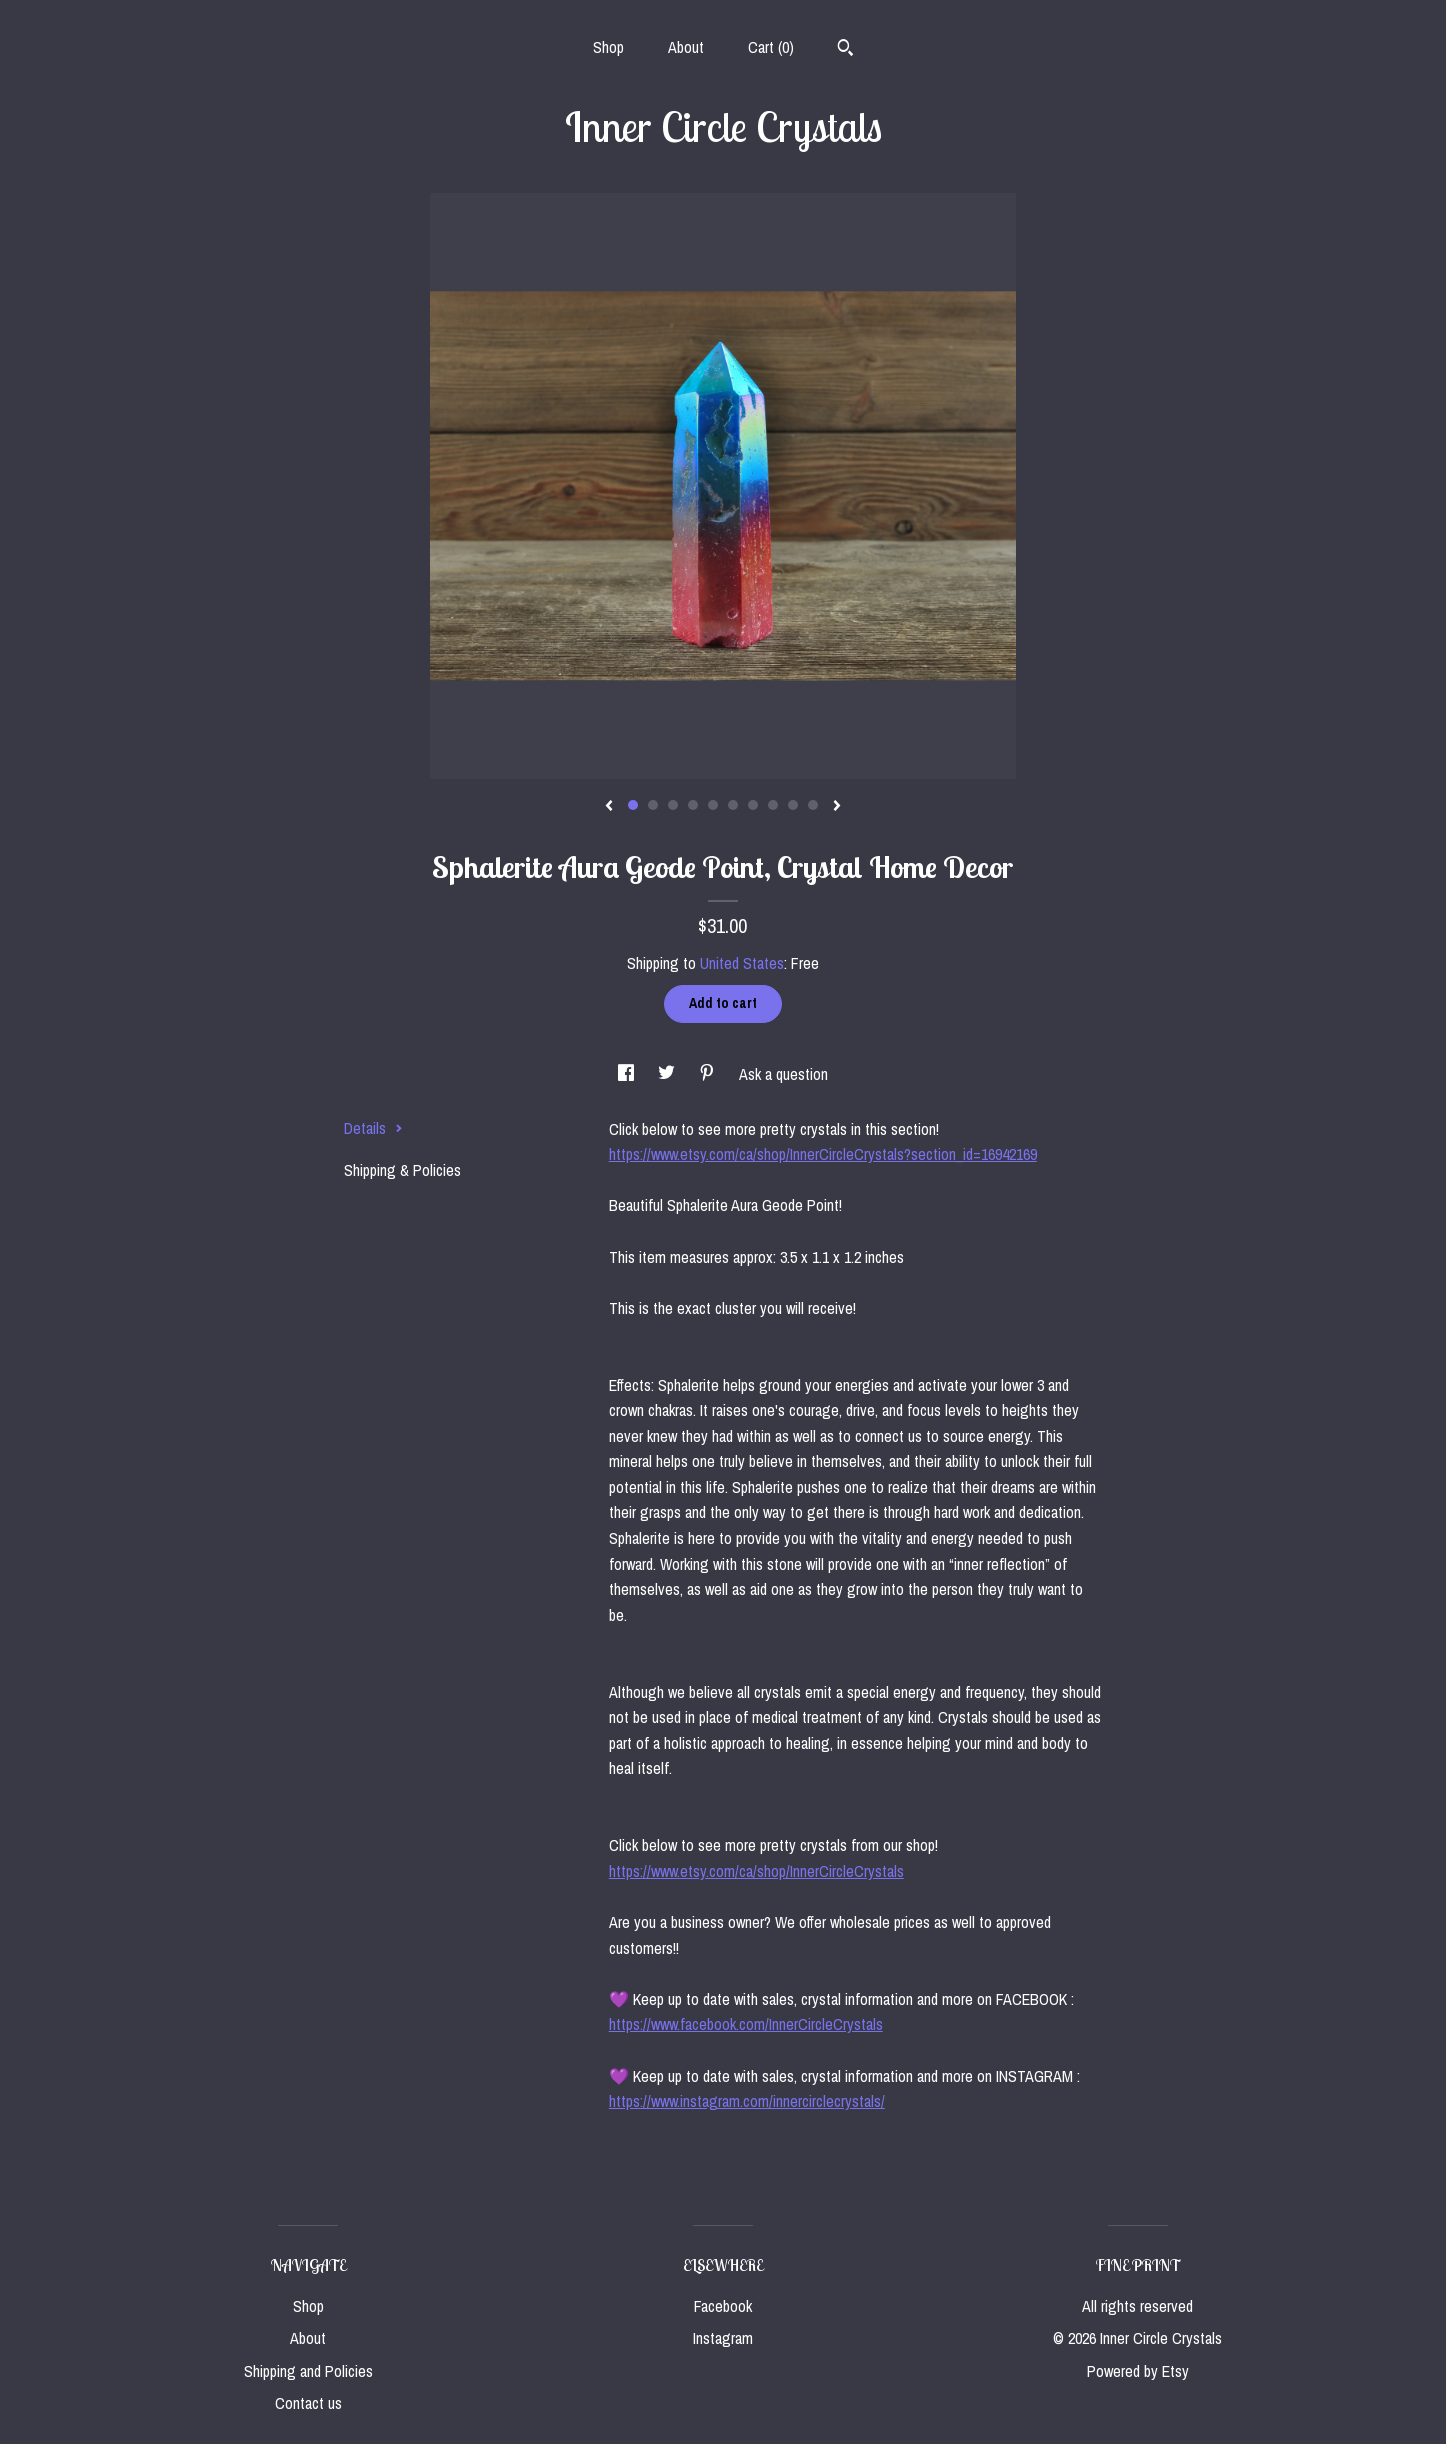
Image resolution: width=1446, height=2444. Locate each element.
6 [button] (733, 805)
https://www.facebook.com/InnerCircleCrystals (746, 2024)
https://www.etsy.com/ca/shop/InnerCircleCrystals (756, 1871)
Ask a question (783, 1074)
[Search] (845, 50)
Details (373, 1128)
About (686, 47)
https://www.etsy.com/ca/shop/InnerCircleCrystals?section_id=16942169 (823, 1154)
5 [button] (713, 805)
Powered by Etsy (1138, 2371)
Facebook (723, 2306)
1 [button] (633, 805)
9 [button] (793, 805)
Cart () (771, 47)
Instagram (723, 2338)
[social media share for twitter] (668, 1074)
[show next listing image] (837, 807)
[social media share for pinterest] (709, 1074)
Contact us (308, 2403)
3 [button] (673, 805)
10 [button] (813, 805)
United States (742, 963)
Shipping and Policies (308, 2371)
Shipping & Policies (402, 1170)
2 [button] (653, 805)
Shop (608, 47)
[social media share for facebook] (628, 1074)
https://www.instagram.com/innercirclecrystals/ (747, 2101)
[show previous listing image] (609, 807)
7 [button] (753, 805)
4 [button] (693, 805)
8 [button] (773, 805)
